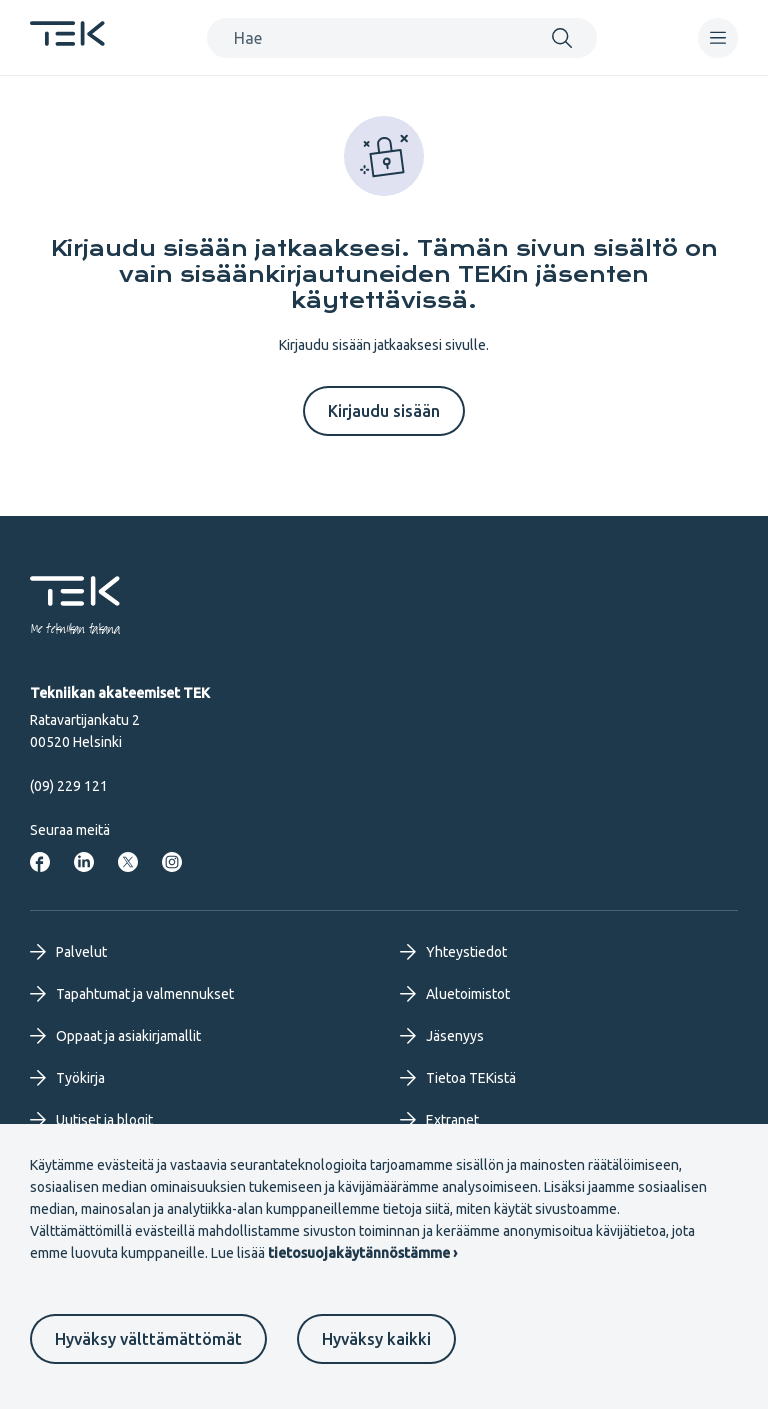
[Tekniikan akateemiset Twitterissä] (128, 862)
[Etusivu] (67, 40)
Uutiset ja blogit (91, 1120)
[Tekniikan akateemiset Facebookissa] (40, 862)
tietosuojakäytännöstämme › (362, 1253)
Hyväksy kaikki (376, 1339)
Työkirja (67, 1078)
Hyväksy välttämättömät (148, 1339)
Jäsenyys (442, 1036)
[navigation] (718, 38)
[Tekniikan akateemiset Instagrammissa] (172, 862)
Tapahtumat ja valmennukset (132, 994)
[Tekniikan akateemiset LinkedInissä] (84, 862)
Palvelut (68, 952)
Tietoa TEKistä (458, 1078)
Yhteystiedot (453, 952)
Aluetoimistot (455, 994)
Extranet (439, 1120)
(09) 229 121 (69, 786)
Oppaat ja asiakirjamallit (115, 1036)
